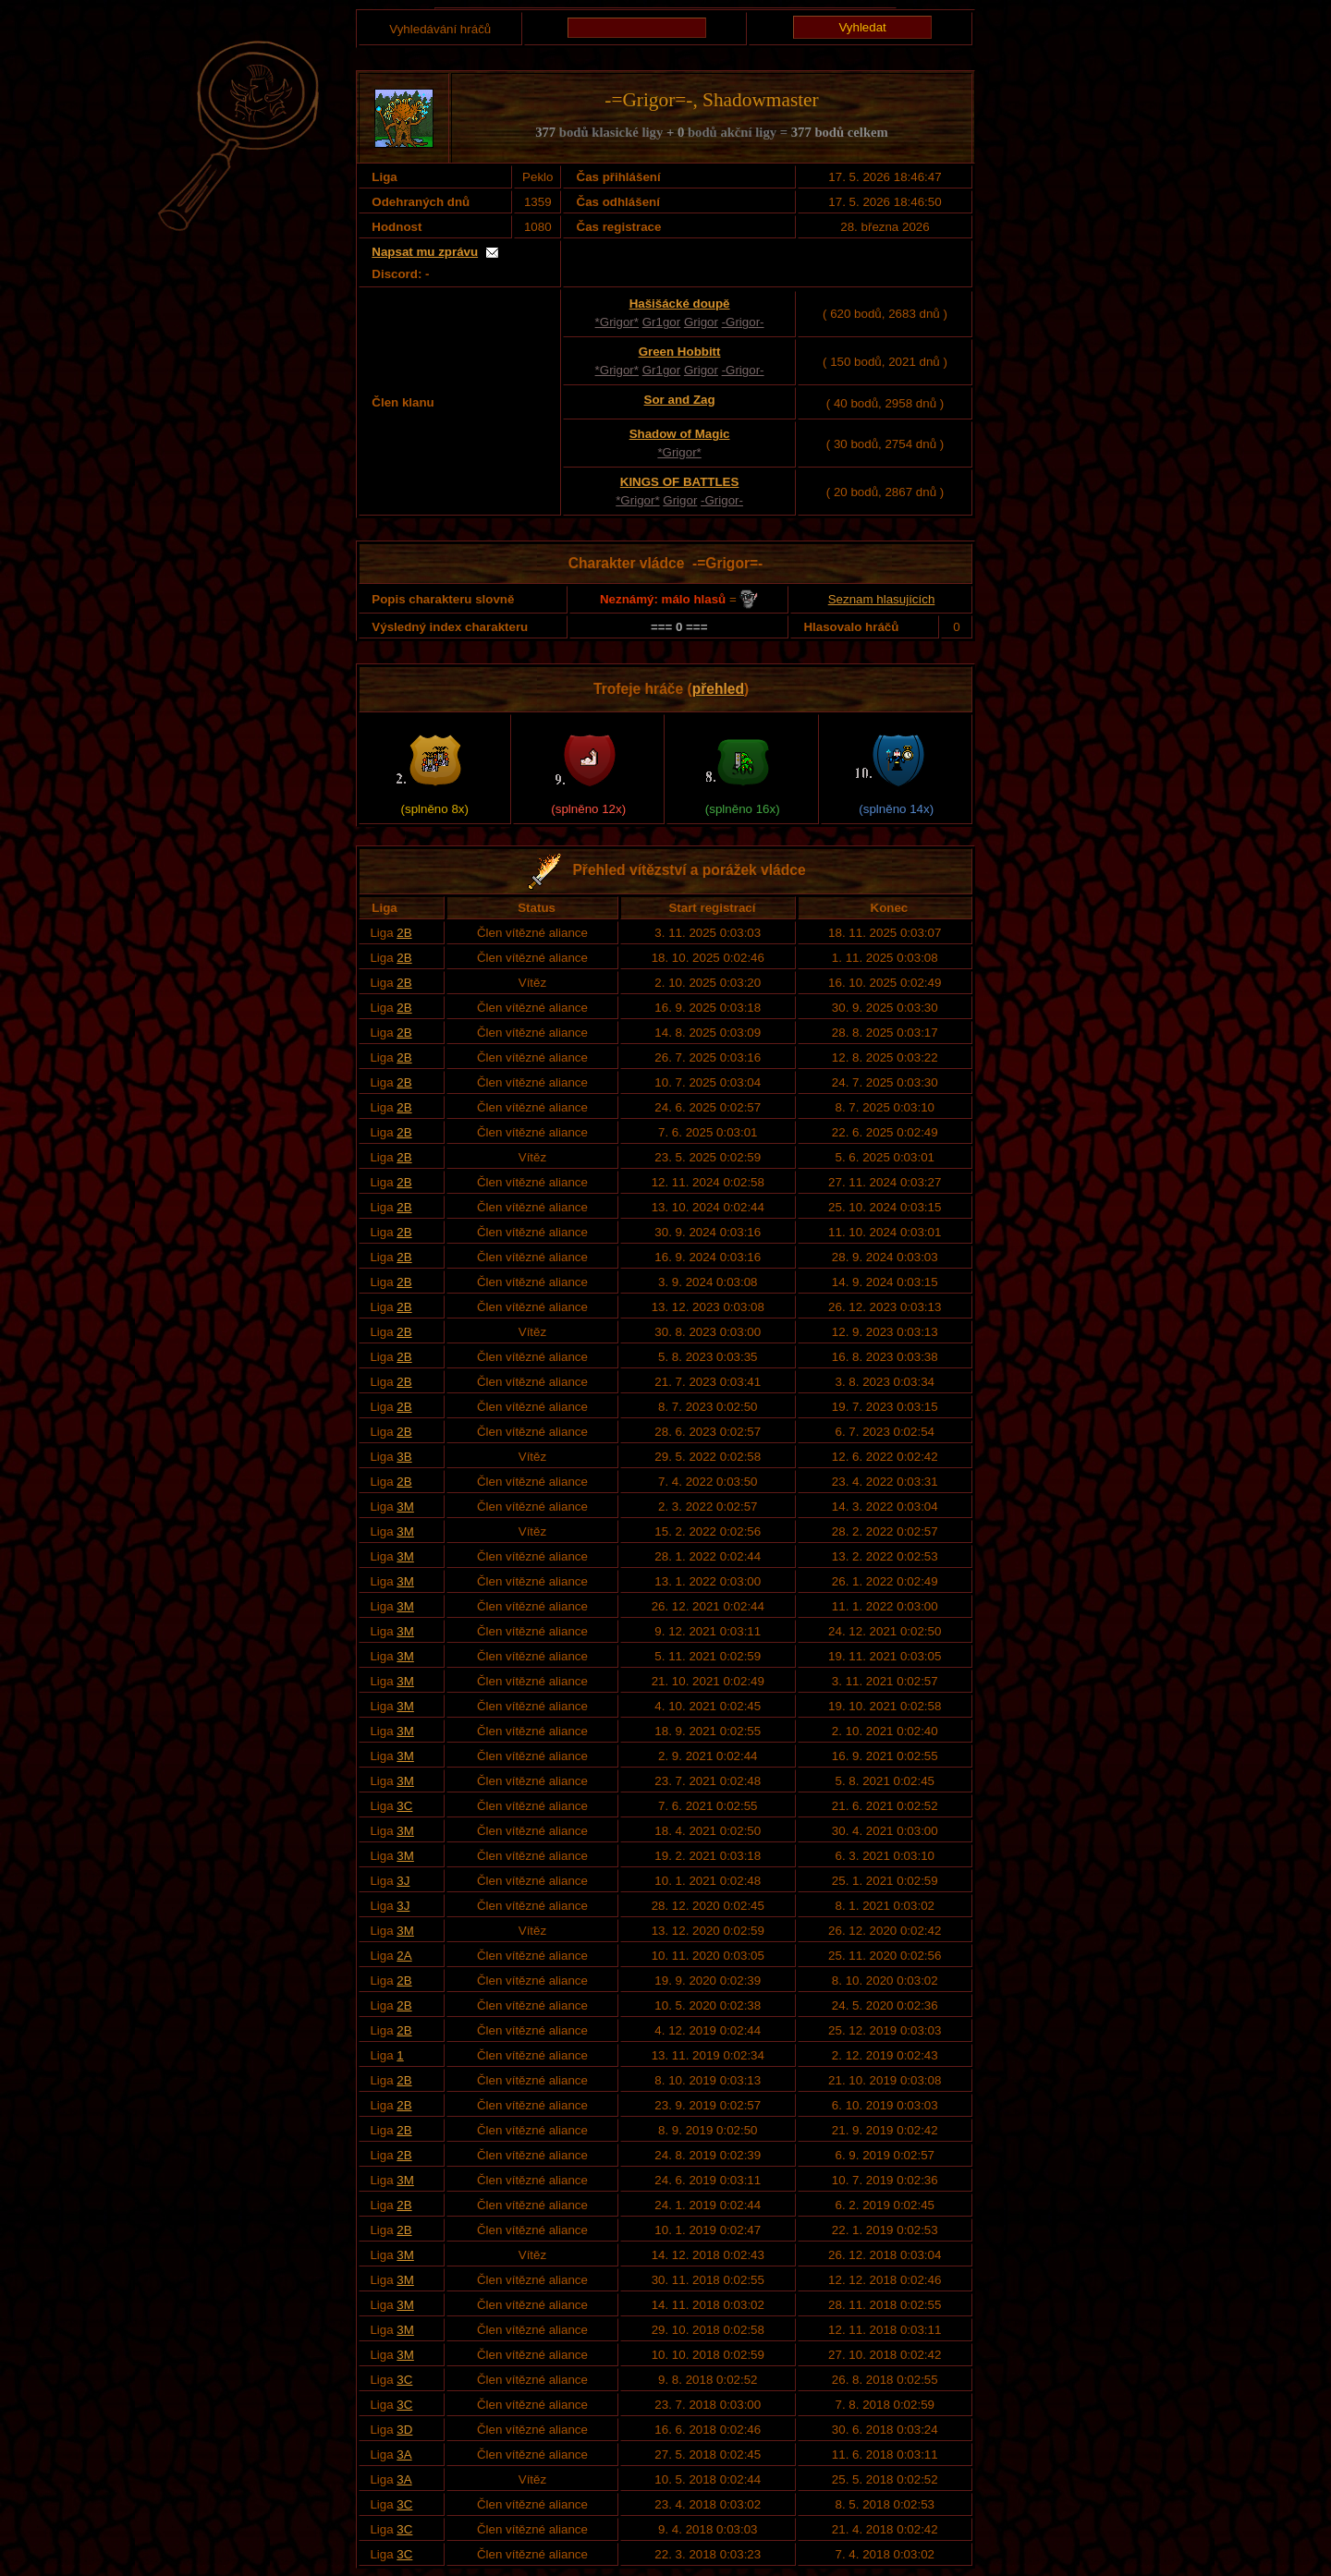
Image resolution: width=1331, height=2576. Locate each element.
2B (404, 933)
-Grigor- (743, 322)
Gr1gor (661, 322)
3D (404, 2429)
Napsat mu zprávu (425, 252)
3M (405, 1506)
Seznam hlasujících (881, 599)
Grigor (701, 322)
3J (403, 1881)
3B (404, 1457)
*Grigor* (617, 322)
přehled (718, 689)
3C (404, 1806)
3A (404, 2454)
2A (404, 1955)
